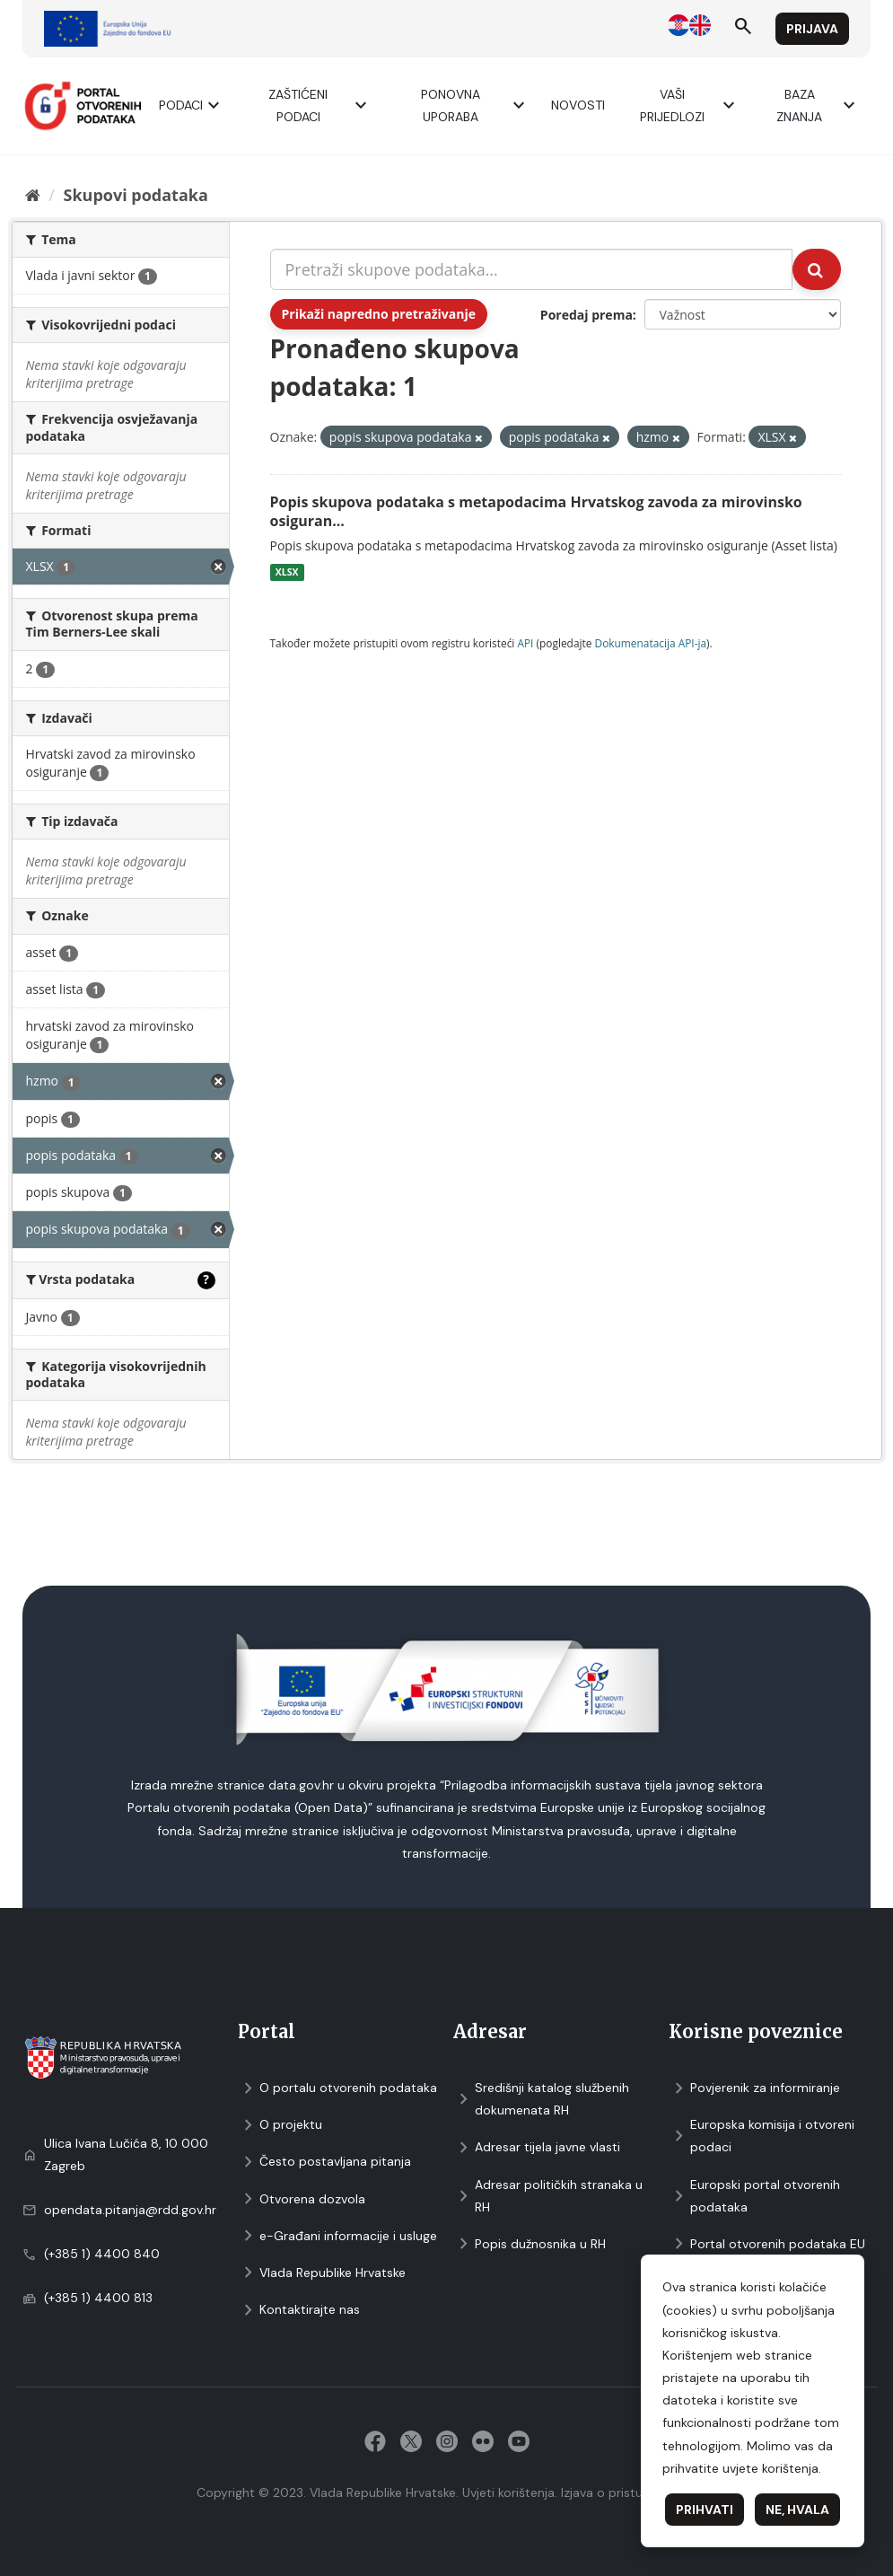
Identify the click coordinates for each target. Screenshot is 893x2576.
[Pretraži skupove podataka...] (531, 269)
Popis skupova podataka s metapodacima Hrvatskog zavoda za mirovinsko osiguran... (536, 511)
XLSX (287, 572)
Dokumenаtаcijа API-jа (651, 643)
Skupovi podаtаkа (135, 195)
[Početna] (32, 195)
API (525, 643)
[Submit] (816, 269)
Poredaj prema (586, 314)
